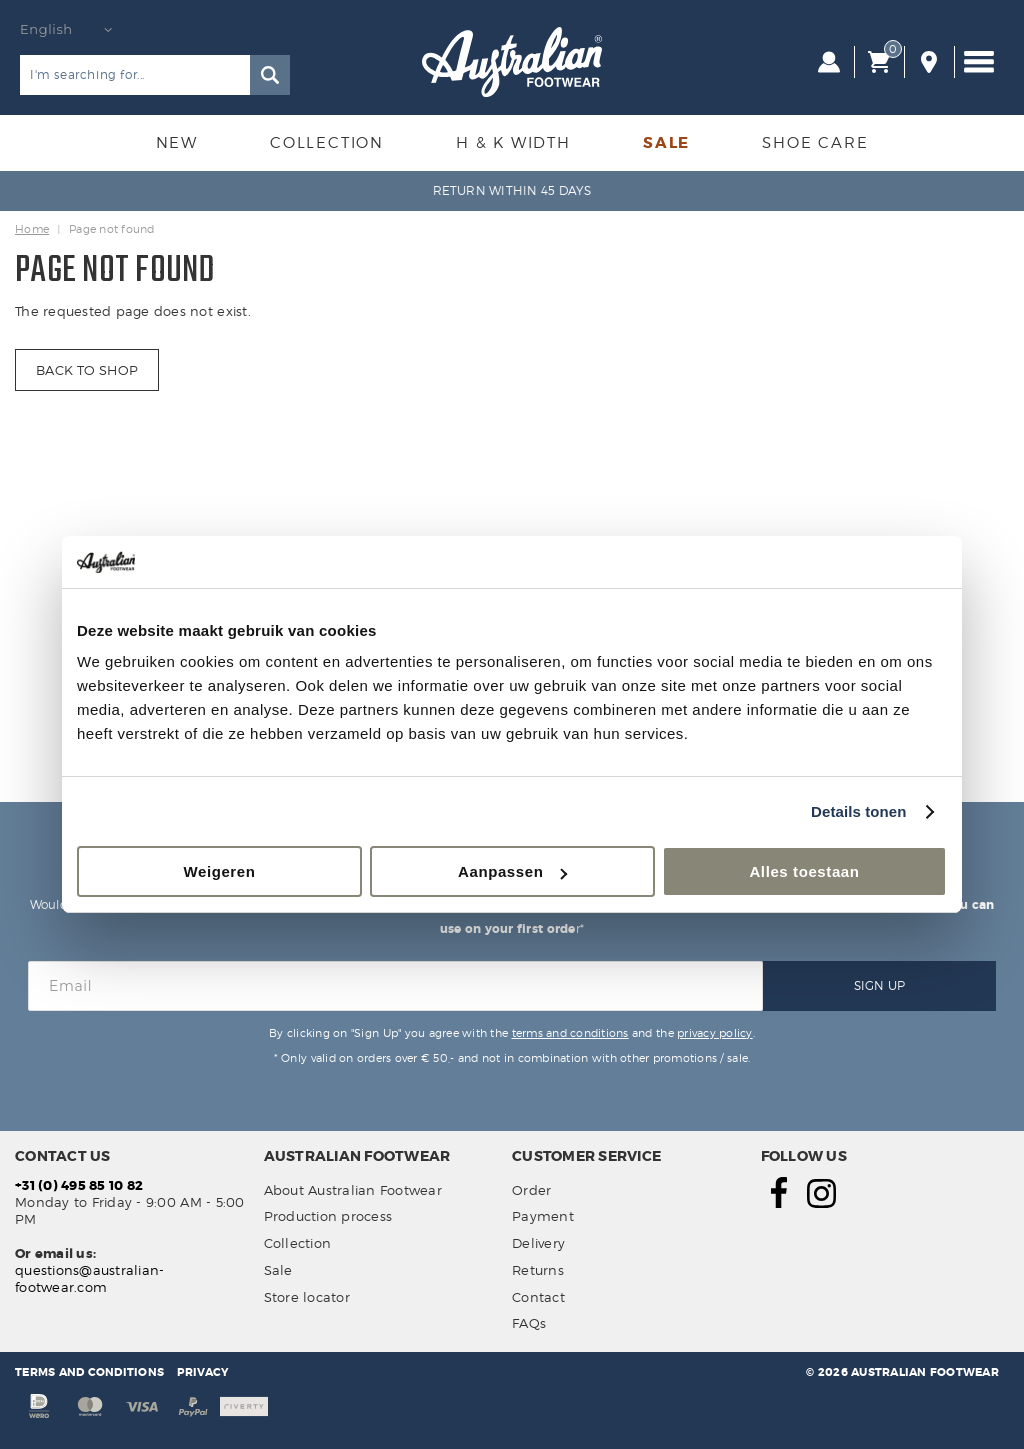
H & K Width (513, 143)
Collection (327, 143)
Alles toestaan (804, 871)
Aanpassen (512, 871)
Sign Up (880, 985)
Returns (538, 1270)
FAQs (529, 1323)
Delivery (538, 1243)
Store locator (307, 1297)
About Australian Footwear (353, 1190)
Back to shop (87, 370)
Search (270, 75)
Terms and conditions (89, 1372)
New (177, 143)
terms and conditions (570, 1033)
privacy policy (715, 1033)
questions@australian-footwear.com (89, 1278)
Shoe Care (815, 143)
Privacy (202, 1372)
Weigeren (219, 871)
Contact (538, 1297)
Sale (666, 143)
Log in (829, 62)
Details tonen (858, 811)
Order (531, 1190)
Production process (328, 1216)
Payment (543, 1216)
